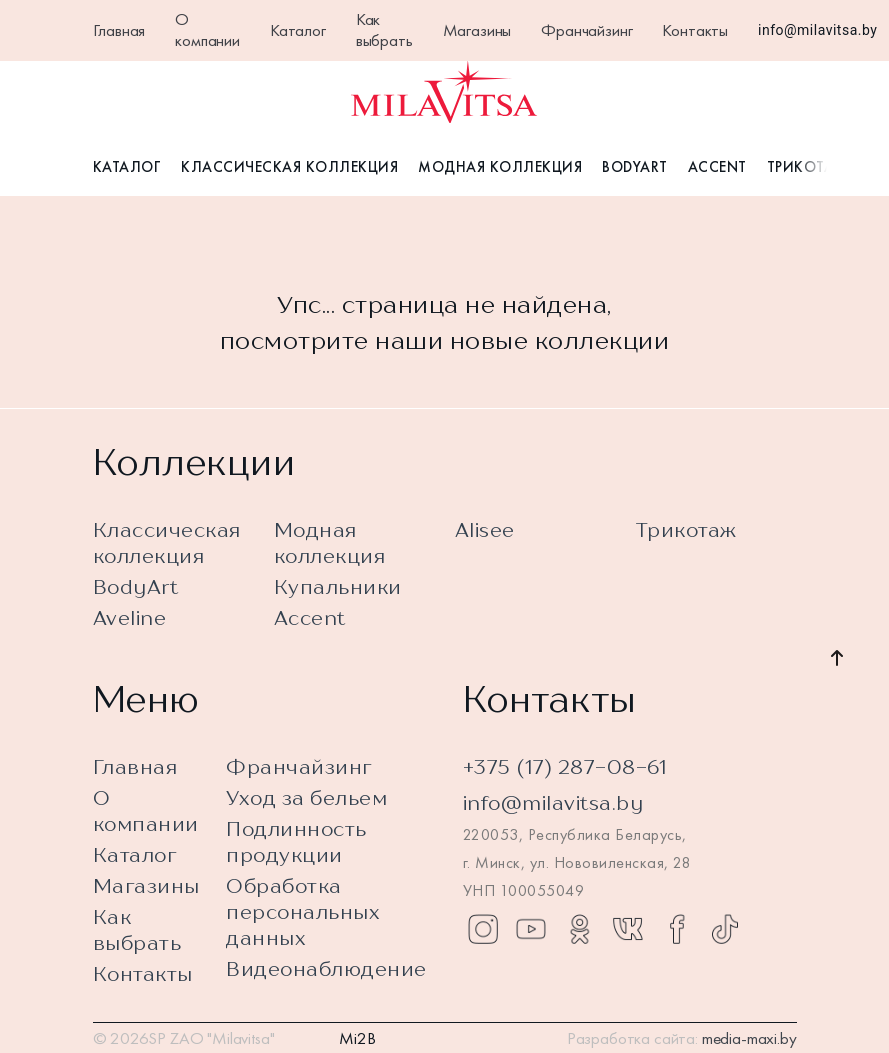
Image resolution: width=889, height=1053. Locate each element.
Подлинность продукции (296, 841)
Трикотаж (807, 168)
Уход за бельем (306, 797)
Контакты (695, 30)
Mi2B (357, 1038)
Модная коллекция (500, 168)
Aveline (130, 617)
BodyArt (635, 168)
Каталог (298, 30)
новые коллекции (560, 340)
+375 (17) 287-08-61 (565, 766)
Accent (717, 168)
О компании (207, 29)
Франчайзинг (586, 30)
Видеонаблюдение (326, 968)
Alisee (485, 529)
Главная (119, 30)
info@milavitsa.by (817, 30)
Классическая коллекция (289, 168)
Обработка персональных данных (303, 911)
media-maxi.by (749, 1038)
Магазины (477, 30)
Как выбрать (384, 29)
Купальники (338, 586)
